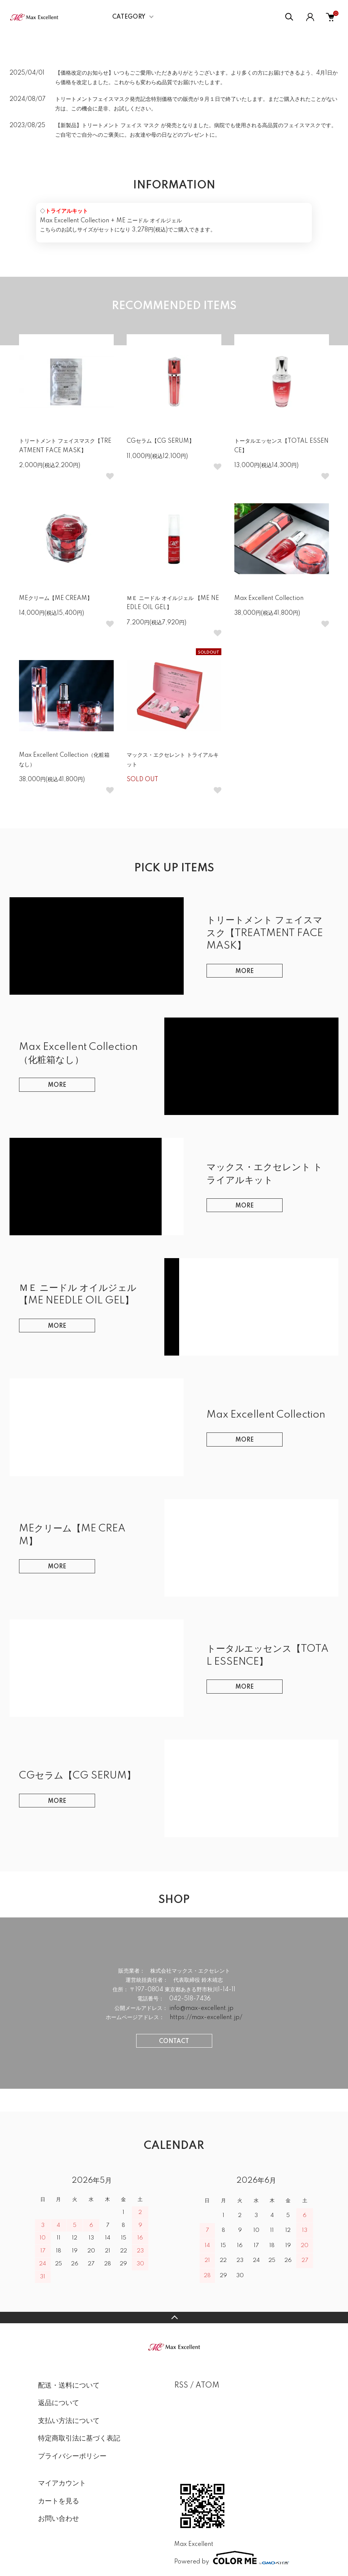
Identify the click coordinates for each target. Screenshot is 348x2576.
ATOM (207, 2385)
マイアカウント (62, 2483)
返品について (58, 2403)
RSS (181, 2385)
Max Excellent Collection (269, 598)
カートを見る (58, 2501)
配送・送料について (69, 2385)
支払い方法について (69, 2421)
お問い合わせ (58, 2519)
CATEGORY (128, 17)
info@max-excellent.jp (201, 2008)
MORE (244, 971)
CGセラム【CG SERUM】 (160, 441)
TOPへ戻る (174, 2317)
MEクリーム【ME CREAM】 (55, 598)
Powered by (231, 2558)
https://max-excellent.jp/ (206, 2018)
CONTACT (174, 2041)
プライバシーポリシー (72, 2456)
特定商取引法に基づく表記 (79, 2438)
